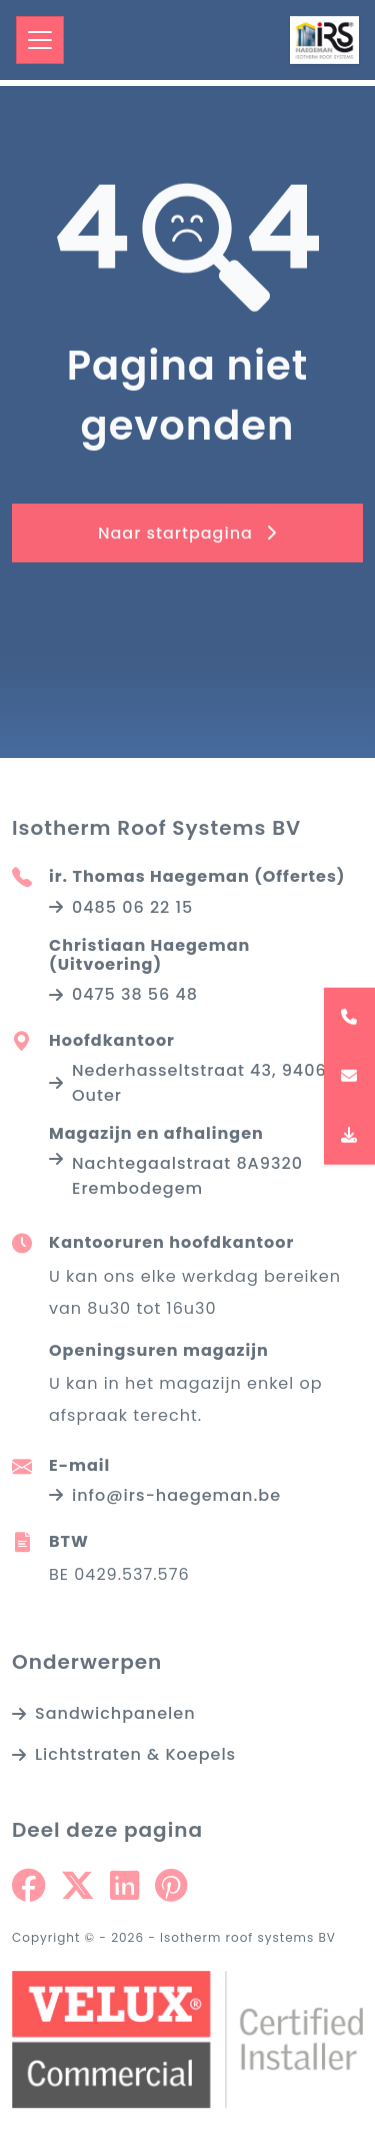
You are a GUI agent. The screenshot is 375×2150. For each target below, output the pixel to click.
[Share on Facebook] (28, 1889)
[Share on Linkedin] (124, 1889)
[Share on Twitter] (77, 1889)
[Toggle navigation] (40, 40)
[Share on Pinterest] (171, 1889)
